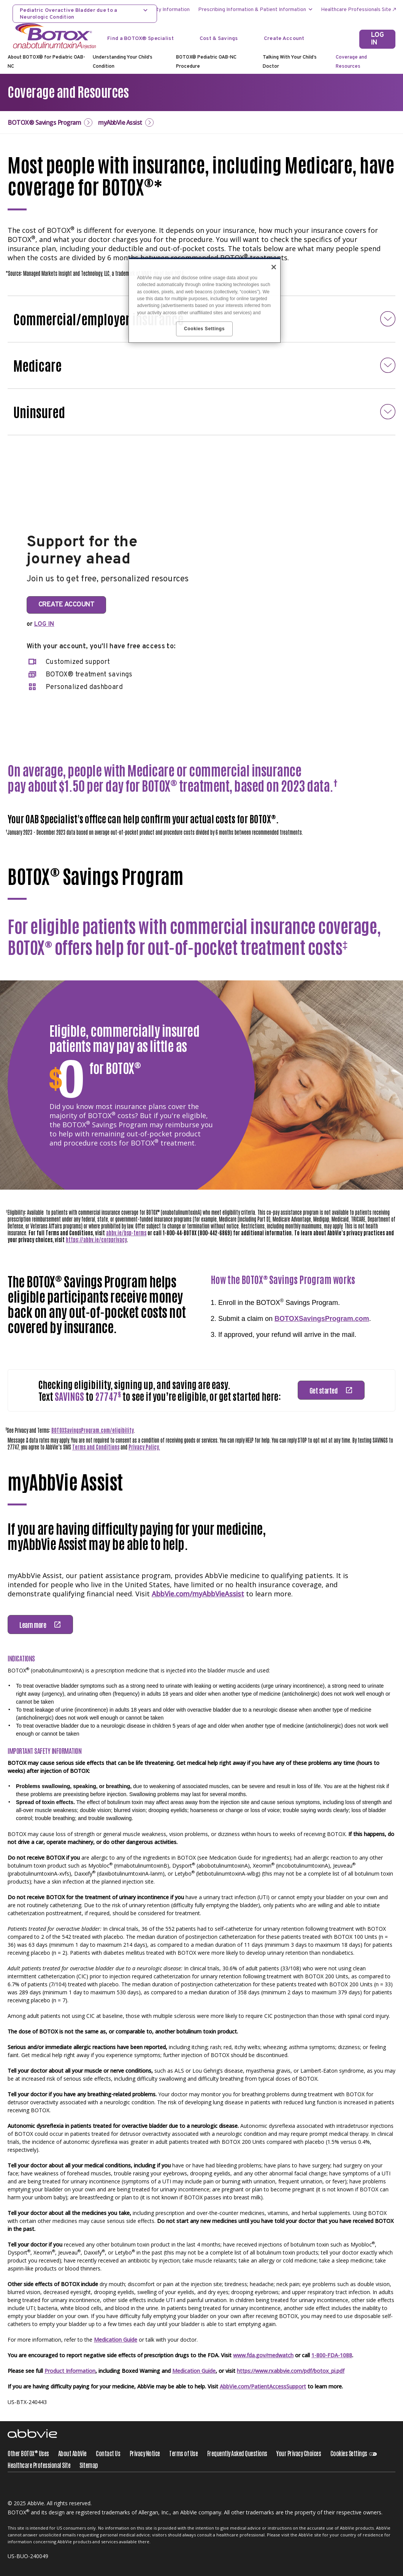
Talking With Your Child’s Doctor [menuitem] (290, 62)
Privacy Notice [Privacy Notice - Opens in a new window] (145, 2453)
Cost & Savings (219, 38)
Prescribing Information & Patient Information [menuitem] (252, 9)
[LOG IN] (377, 39)
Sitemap (88, 2465)
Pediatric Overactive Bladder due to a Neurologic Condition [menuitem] (68, 14)
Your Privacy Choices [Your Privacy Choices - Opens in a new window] (298, 2453)
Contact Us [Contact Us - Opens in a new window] (108, 2453)
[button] (201, 365)
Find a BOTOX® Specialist (140, 38)
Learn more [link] (32, 1624)
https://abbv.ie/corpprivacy (96, 1239)
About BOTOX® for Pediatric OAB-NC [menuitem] (46, 62)
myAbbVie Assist (120, 122)
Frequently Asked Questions (237, 2453)
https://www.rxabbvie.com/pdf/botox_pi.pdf (290, 2370)
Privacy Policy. (144, 1446)
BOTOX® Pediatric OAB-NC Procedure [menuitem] (206, 62)
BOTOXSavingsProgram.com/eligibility (92, 1430)
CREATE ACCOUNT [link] (66, 604)
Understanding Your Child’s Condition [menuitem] (122, 62)
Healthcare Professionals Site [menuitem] (356, 9)
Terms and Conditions (95, 1446)
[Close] (273, 267)
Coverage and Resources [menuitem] (351, 62)
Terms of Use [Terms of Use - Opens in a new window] (183, 2453)
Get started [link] (323, 1390)
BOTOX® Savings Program (44, 122)
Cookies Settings (348, 2453)
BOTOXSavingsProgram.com (321, 1318)
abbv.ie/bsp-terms (126, 1232)
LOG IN (44, 624)
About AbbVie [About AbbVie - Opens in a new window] (72, 2453)
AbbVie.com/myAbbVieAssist (198, 1593)
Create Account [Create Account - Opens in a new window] (284, 38)
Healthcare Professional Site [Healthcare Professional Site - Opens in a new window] (39, 2465)
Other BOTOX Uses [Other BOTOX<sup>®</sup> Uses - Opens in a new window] (28, 2453)
